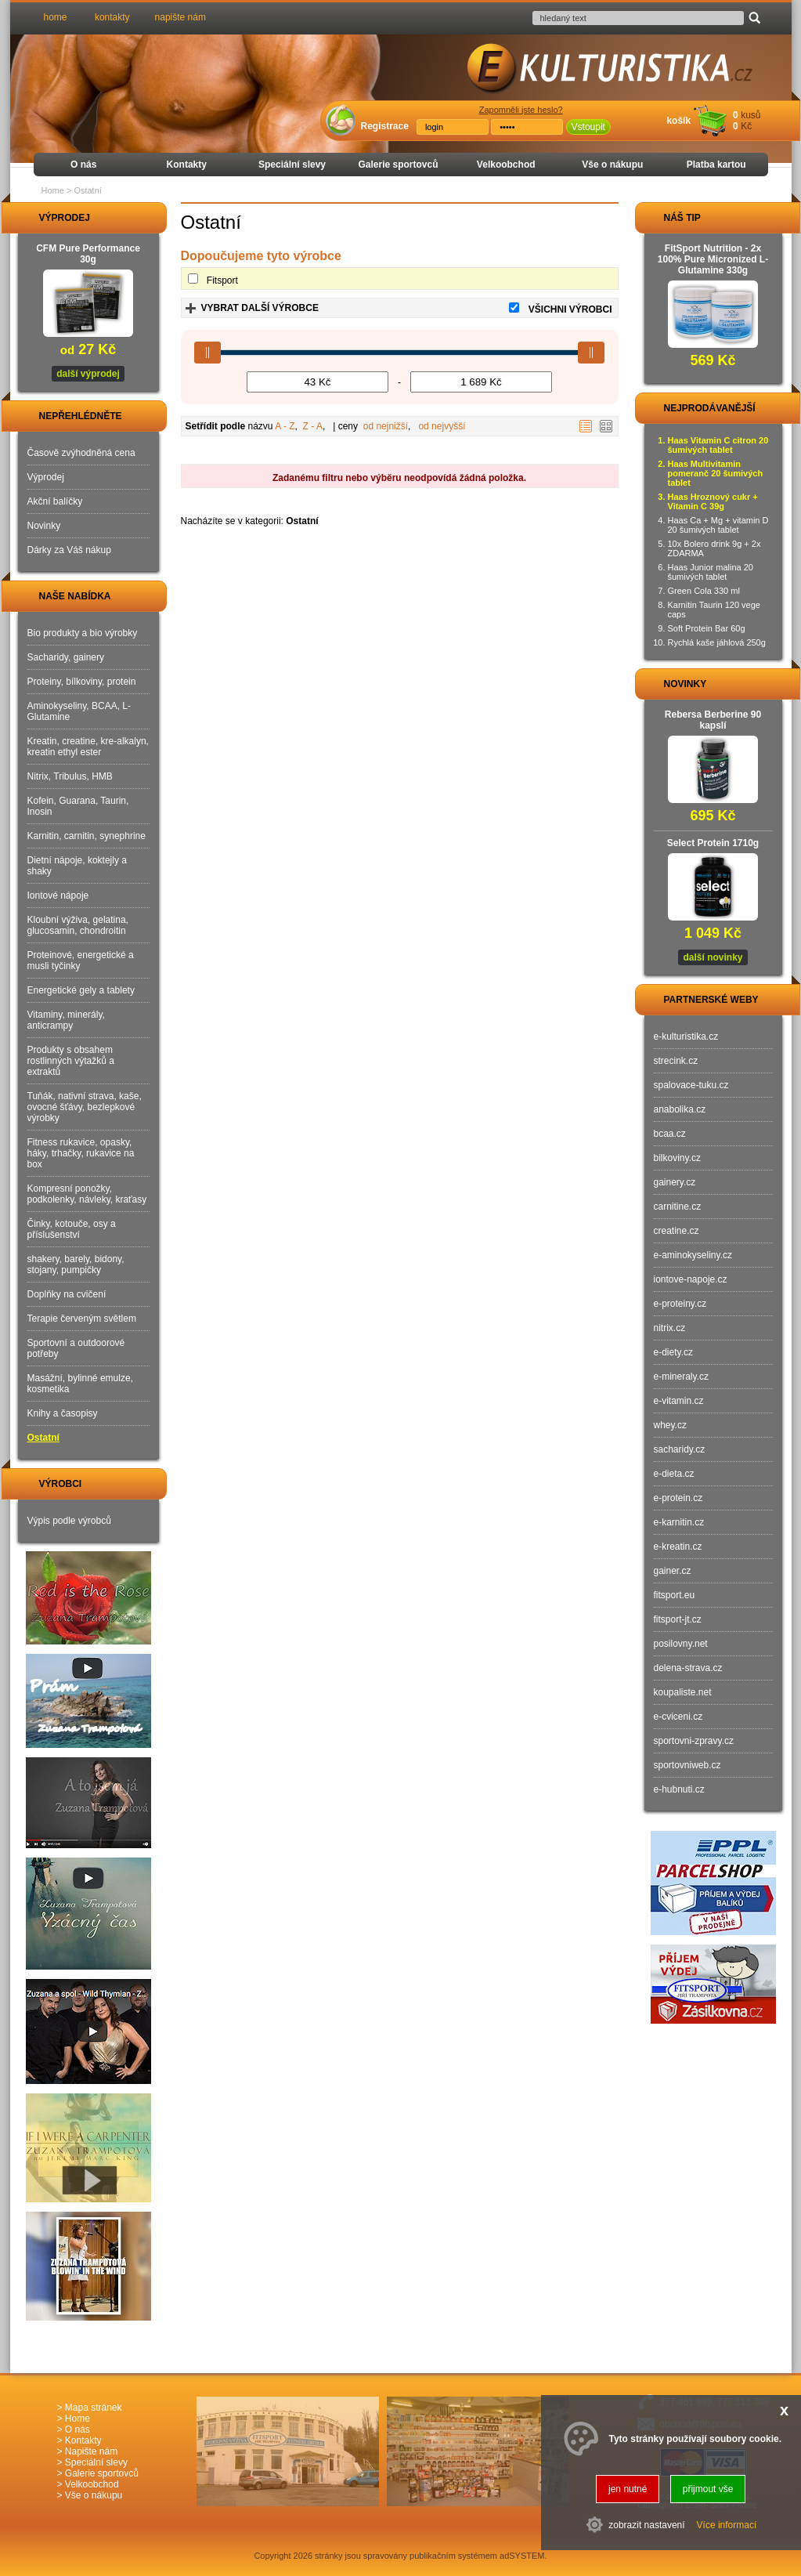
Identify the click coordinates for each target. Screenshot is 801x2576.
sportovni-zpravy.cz (694, 1740)
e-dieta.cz (674, 1473)
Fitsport (222, 280)
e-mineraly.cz (681, 1376)
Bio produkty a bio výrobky (82, 633)
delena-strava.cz (688, 1667)
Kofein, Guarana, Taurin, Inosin (78, 806)
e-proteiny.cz (680, 1303)
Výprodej (45, 477)
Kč (746, 126)
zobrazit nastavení (646, 2525)
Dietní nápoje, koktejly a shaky (77, 866)
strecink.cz (676, 1060)
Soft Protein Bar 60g (706, 628)
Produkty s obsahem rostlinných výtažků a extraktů (70, 1060)
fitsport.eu (674, 1595)
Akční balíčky (55, 501)
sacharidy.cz (679, 1449)
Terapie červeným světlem (81, 1318)
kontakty (112, 17)
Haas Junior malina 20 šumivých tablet (710, 572)
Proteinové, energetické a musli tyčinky (80, 960)
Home (52, 190)
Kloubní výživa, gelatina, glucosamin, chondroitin (77, 925)
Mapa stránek (93, 2407)
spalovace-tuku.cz (691, 1085)
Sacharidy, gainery (66, 657)
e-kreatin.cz (678, 1546)
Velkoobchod (506, 164)
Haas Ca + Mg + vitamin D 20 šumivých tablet (718, 525)
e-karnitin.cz (679, 1522)
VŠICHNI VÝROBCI (570, 309)
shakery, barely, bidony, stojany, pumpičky (75, 1264)
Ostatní (43, 1437)
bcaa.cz (670, 1133)
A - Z (284, 426)
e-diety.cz (673, 1352)
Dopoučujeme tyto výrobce (261, 255)
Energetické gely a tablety (81, 990)
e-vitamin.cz (679, 1400)
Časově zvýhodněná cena (81, 452)
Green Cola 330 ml (704, 590)
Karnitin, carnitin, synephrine (86, 835)
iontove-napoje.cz (690, 1279)
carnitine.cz (678, 1206)
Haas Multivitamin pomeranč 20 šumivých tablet (715, 473)
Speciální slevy (292, 164)
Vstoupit (588, 126)
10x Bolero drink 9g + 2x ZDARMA (714, 548)
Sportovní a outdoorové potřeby (76, 1348)
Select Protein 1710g (713, 843)
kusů (750, 115)
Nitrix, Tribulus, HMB (70, 776)
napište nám (180, 17)
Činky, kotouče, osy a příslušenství (71, 1229)
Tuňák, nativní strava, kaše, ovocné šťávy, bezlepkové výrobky (84, 1107)
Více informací (727, 2525)
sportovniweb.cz (687, 1765)
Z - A (313, 426)
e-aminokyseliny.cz (693, 1255)
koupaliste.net (683, 1692)
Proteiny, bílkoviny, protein (81, 681)
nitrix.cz (670, 1327)
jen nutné (627, 2489)
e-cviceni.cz (678, 1716)
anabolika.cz (680, 1109)
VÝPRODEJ (50, 217)
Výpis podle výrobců (69, 1520)
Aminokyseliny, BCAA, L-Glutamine (79, 711)
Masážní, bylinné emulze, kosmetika (80, 1384)
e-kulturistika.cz (686, 1036)
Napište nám (91, 2451)
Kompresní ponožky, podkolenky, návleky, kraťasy (87, 1194)
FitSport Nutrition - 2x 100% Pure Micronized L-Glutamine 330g (713, 259)
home (55, 17)
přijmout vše (708, 2489)
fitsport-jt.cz (678, 1619)
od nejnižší (385, 426)
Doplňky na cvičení (66, 1294)
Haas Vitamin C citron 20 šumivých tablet (718, 445)
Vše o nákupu (612, 164)
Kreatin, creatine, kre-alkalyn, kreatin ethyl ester (88, 747)
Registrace (385, 126)
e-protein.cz (678, 1497)
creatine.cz (676, 1230)
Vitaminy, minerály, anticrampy (66, 1020)
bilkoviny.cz (677, 1157)
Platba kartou (716, 164)
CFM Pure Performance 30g (88, 254)
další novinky (712, 957)
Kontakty (187, 164)
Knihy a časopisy (62, 1413)
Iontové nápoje (58, 895)
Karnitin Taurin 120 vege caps (714, 609)
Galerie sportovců (398, 164)
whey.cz (670, 1425)
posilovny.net (681, 1643)
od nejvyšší (441, 426)
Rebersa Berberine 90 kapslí (713, 720)
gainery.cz (675, 1182)
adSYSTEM (522, 2555)
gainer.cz (672, 1570)
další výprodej (88, 373)
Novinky (44, 525)
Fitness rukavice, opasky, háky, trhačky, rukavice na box (81, 1153)
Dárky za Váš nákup (69, 550)
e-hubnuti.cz (679, 1789)
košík (678, 120)
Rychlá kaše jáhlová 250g (717, 642)
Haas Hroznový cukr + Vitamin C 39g (713, 501)
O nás (83, 164)
